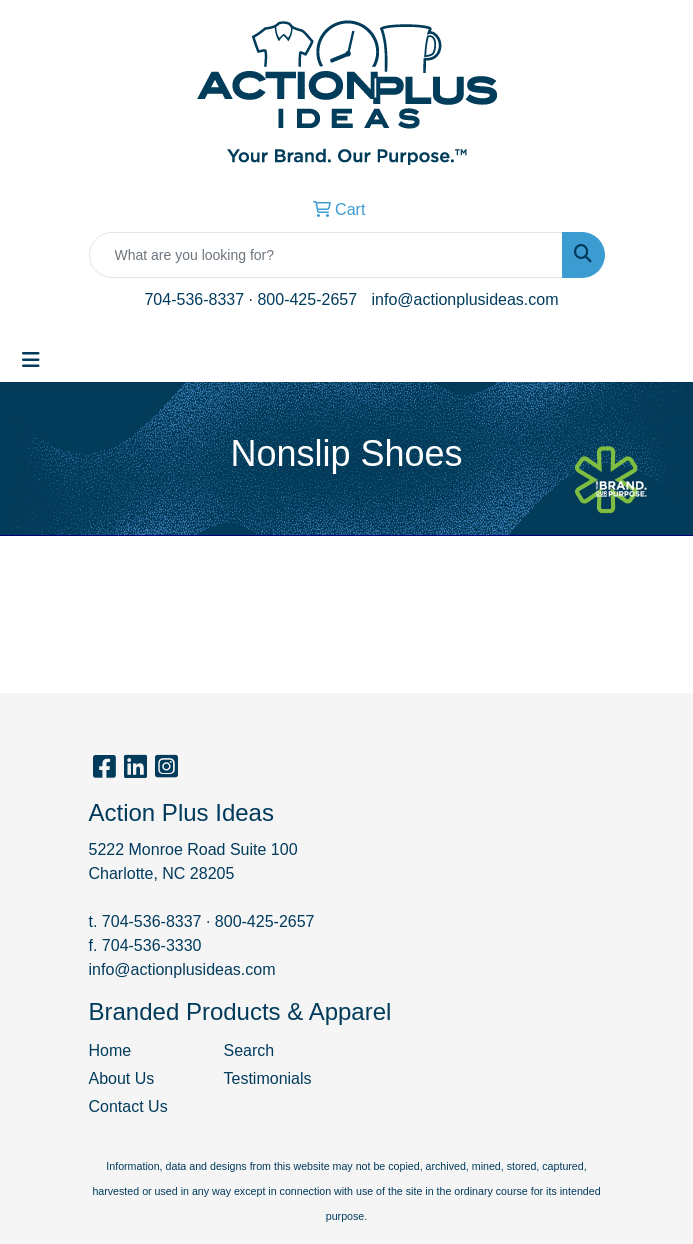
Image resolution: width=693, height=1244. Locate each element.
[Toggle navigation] (31, 360)
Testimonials (268, 1078)
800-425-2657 (307, 299)
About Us (122, 1078)
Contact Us (128, 1106)
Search (249, 1050)
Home (110, 1050)
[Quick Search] (326, 255)
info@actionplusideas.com (465, 299)
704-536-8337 (194, 299)
